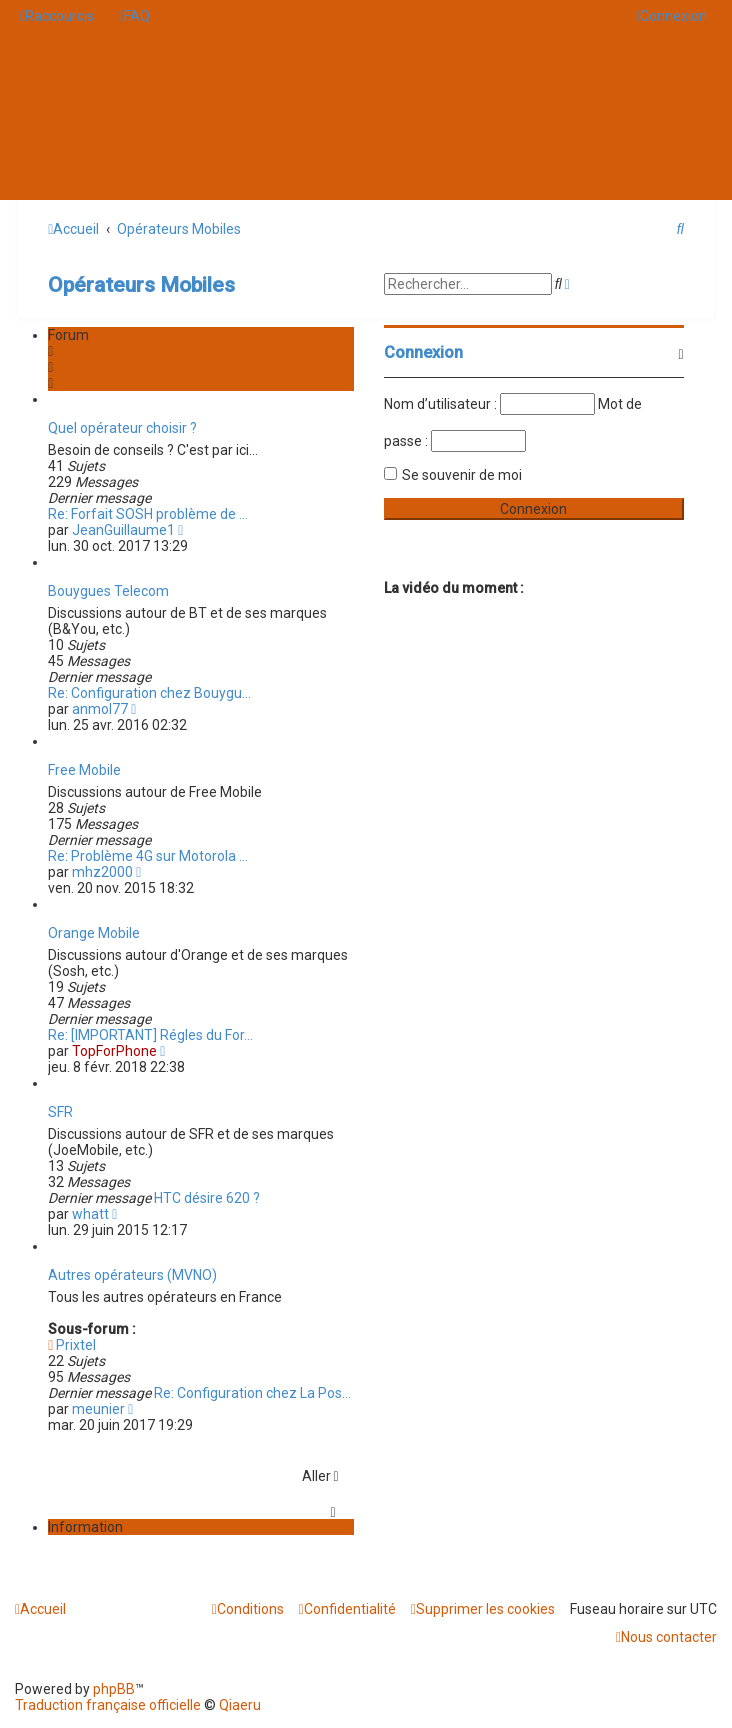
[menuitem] (134, 16)
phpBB (114, 1689)
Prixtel (72, 1345)
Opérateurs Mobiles (141, 285)
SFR (60, 1112)
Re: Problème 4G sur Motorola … (148, 856)
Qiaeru (240, 1705)
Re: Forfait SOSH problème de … (148, 514)
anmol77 (100, 709)
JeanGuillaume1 (123, 530)
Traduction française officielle (108, 1705)
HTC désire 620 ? (207, 1198)
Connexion (423, 352)
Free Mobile (84, 770)
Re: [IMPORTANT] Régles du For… (150, 1035)
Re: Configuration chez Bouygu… (149, 693)
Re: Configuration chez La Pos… (252, 1393)
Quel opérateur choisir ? (122, 428)
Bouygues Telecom (108, 591)
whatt (90, 1214)
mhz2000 (102, 872)
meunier (98, 1409)
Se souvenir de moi (462, 475)
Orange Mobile (94, 933)
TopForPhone (114, 1051)
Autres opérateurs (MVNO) (132, 1275)
